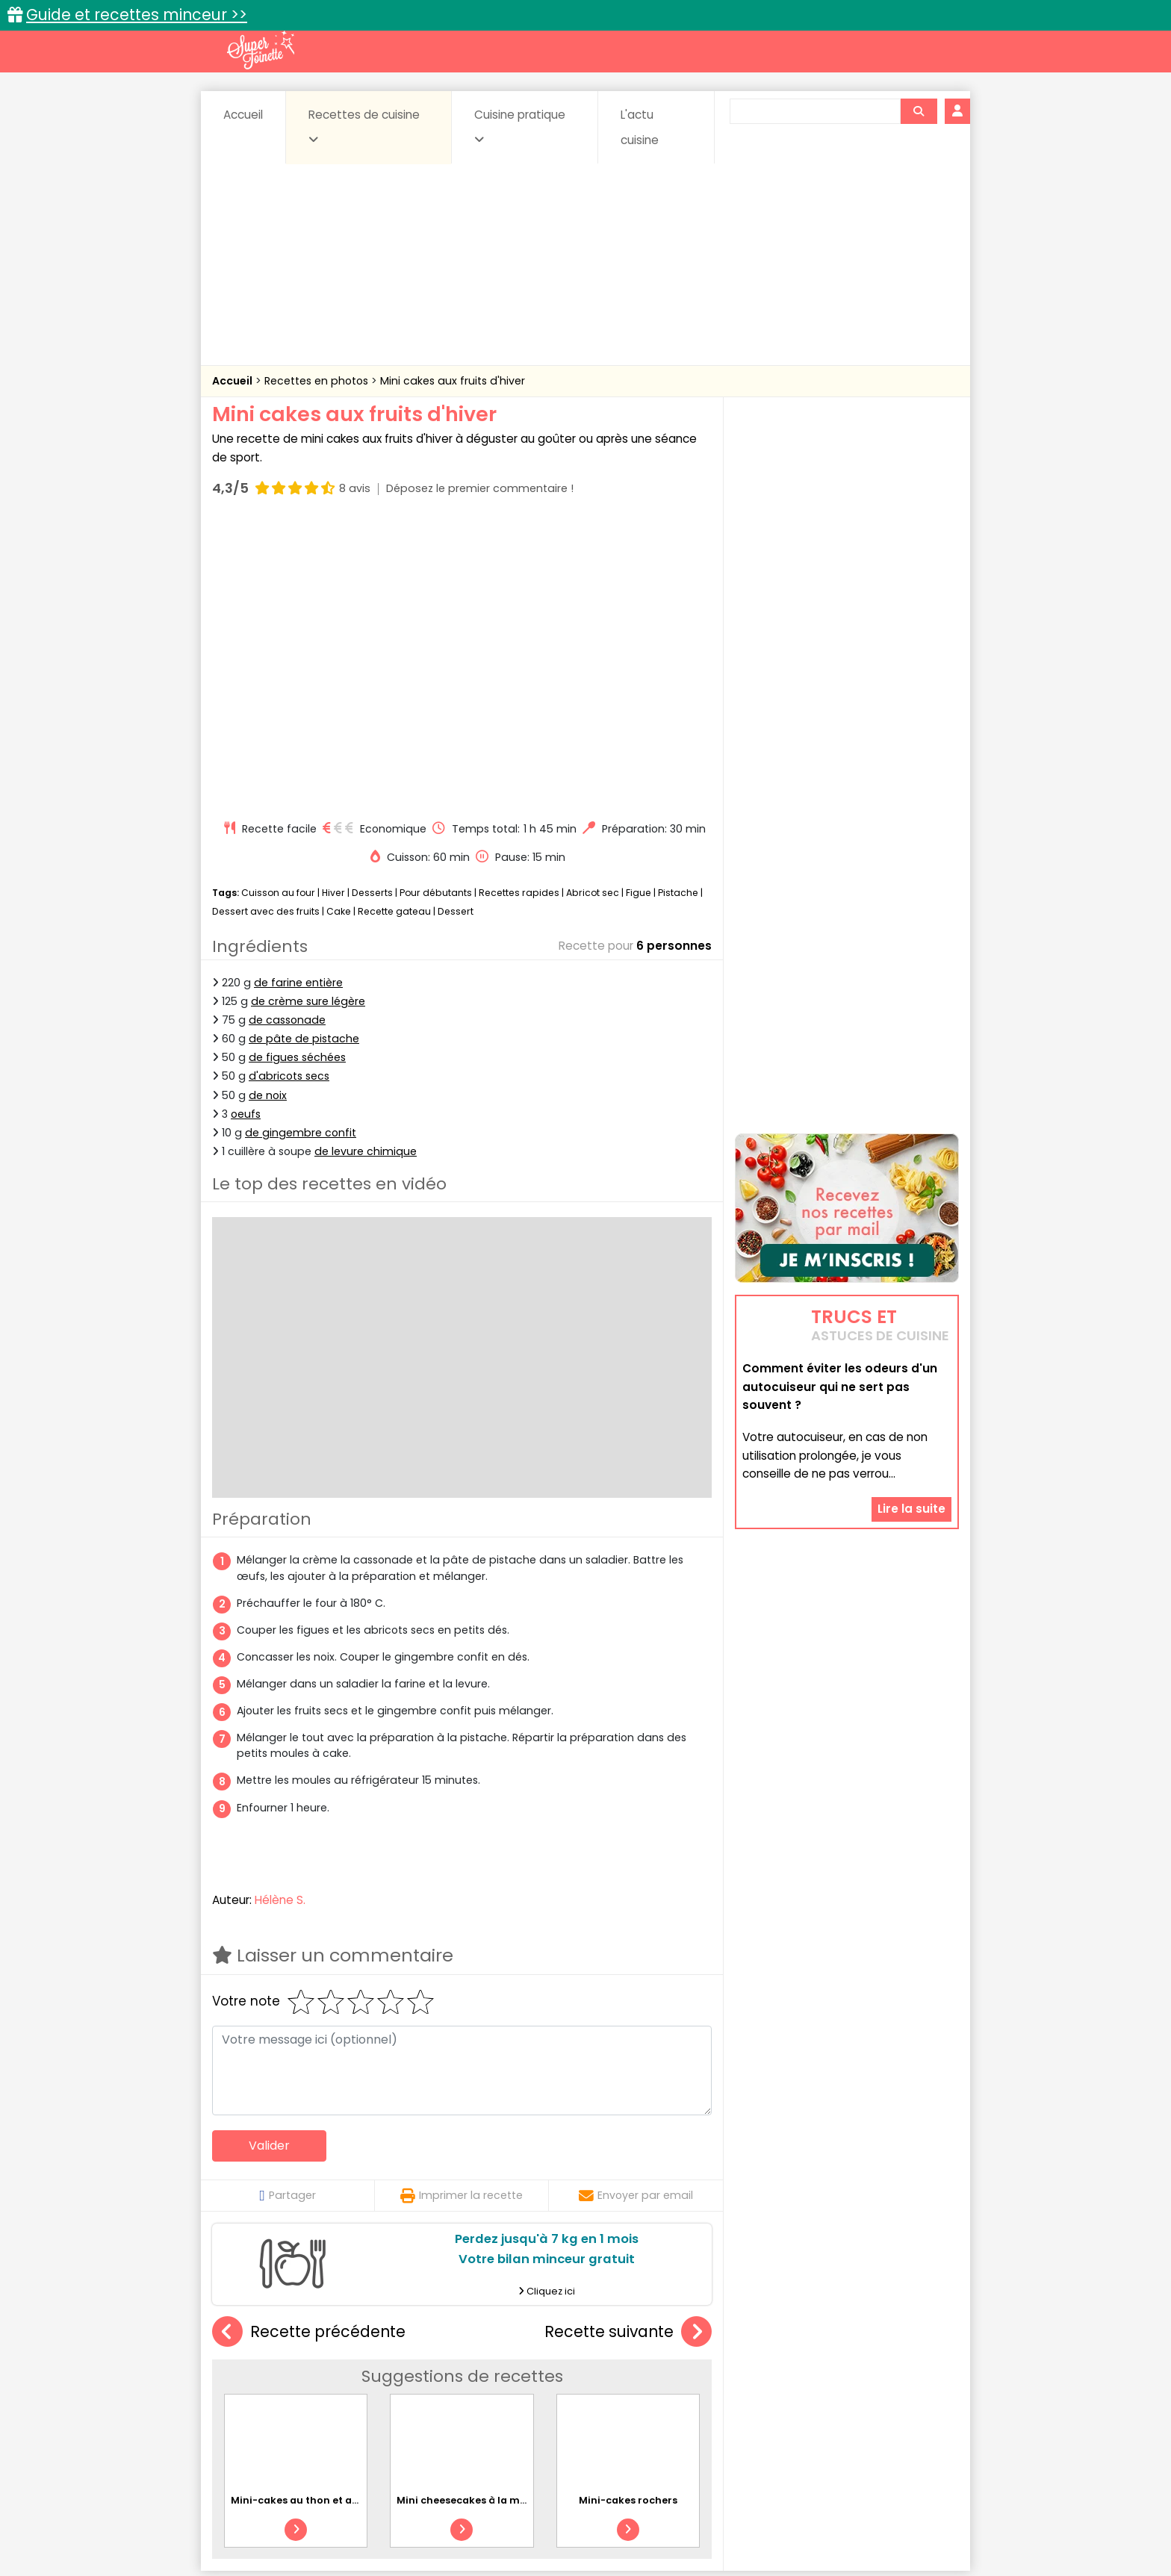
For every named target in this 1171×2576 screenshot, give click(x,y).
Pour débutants (436, 609)
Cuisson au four (278, 609)
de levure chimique (365, 867)
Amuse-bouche (331, 2372)
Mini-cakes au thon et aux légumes (320, 2216)
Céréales (548, 2372)
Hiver (333, 609)
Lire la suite (911, 1414)
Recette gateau (394, 627)
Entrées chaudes (450, 2386)
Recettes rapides (519, 609)
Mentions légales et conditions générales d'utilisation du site (581, 2517)
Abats (254, 2372)
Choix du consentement (759, 2531)
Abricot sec (592, 609)
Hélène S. (280, 1616)
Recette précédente (309, 2048)
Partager (287, 1911)
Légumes (765, 2386)
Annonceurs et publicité (289, 2517)
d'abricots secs (289, 792)
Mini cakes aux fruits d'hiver (452, 380)
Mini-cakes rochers (628, 2216)
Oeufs (828, 2386)
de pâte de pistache (304, 754)
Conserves (697, 2372)
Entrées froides (552, 2386)
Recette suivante (628, 2048)
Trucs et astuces (795, 2340)
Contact (390, 2517)
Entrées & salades (341, 2386)
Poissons (379, 2401)
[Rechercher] (918, 111)
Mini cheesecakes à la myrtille (473, 2216)
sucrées (680, 2401)
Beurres (414, 2372)
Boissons (479, 2372)
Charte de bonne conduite (815, 2517)
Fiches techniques (662, 2340)
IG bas (703, 2386)
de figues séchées (297, 773)
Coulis (910, 2372)
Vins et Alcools (824, 2401)
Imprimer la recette (461, 1911)
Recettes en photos (317, 380)
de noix (268, 810)
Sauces (501, 2401)
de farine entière (298, 698)
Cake (338, 627)
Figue (638, 609)
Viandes (744, 2401)
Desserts (372, 609)
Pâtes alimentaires (287, 2401)
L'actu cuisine (640, 127)
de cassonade (287, 736)
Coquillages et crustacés (809, 2372)
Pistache (678, 609)
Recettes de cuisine (364, 126)
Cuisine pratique (519, 126)
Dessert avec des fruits (266, 627)
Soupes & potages (590, 2401)
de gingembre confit (300, 848)
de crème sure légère (308, 717)
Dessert (455, 627)
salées (442, 2401)
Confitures (621, 2372)
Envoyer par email (636, 1911)
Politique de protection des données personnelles (554, 2531)
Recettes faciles (383, 2340)
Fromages (638, 2386)
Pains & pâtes (899, 2386)
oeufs (246, 830)
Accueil (243, 114)
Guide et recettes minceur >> (136, 14)
